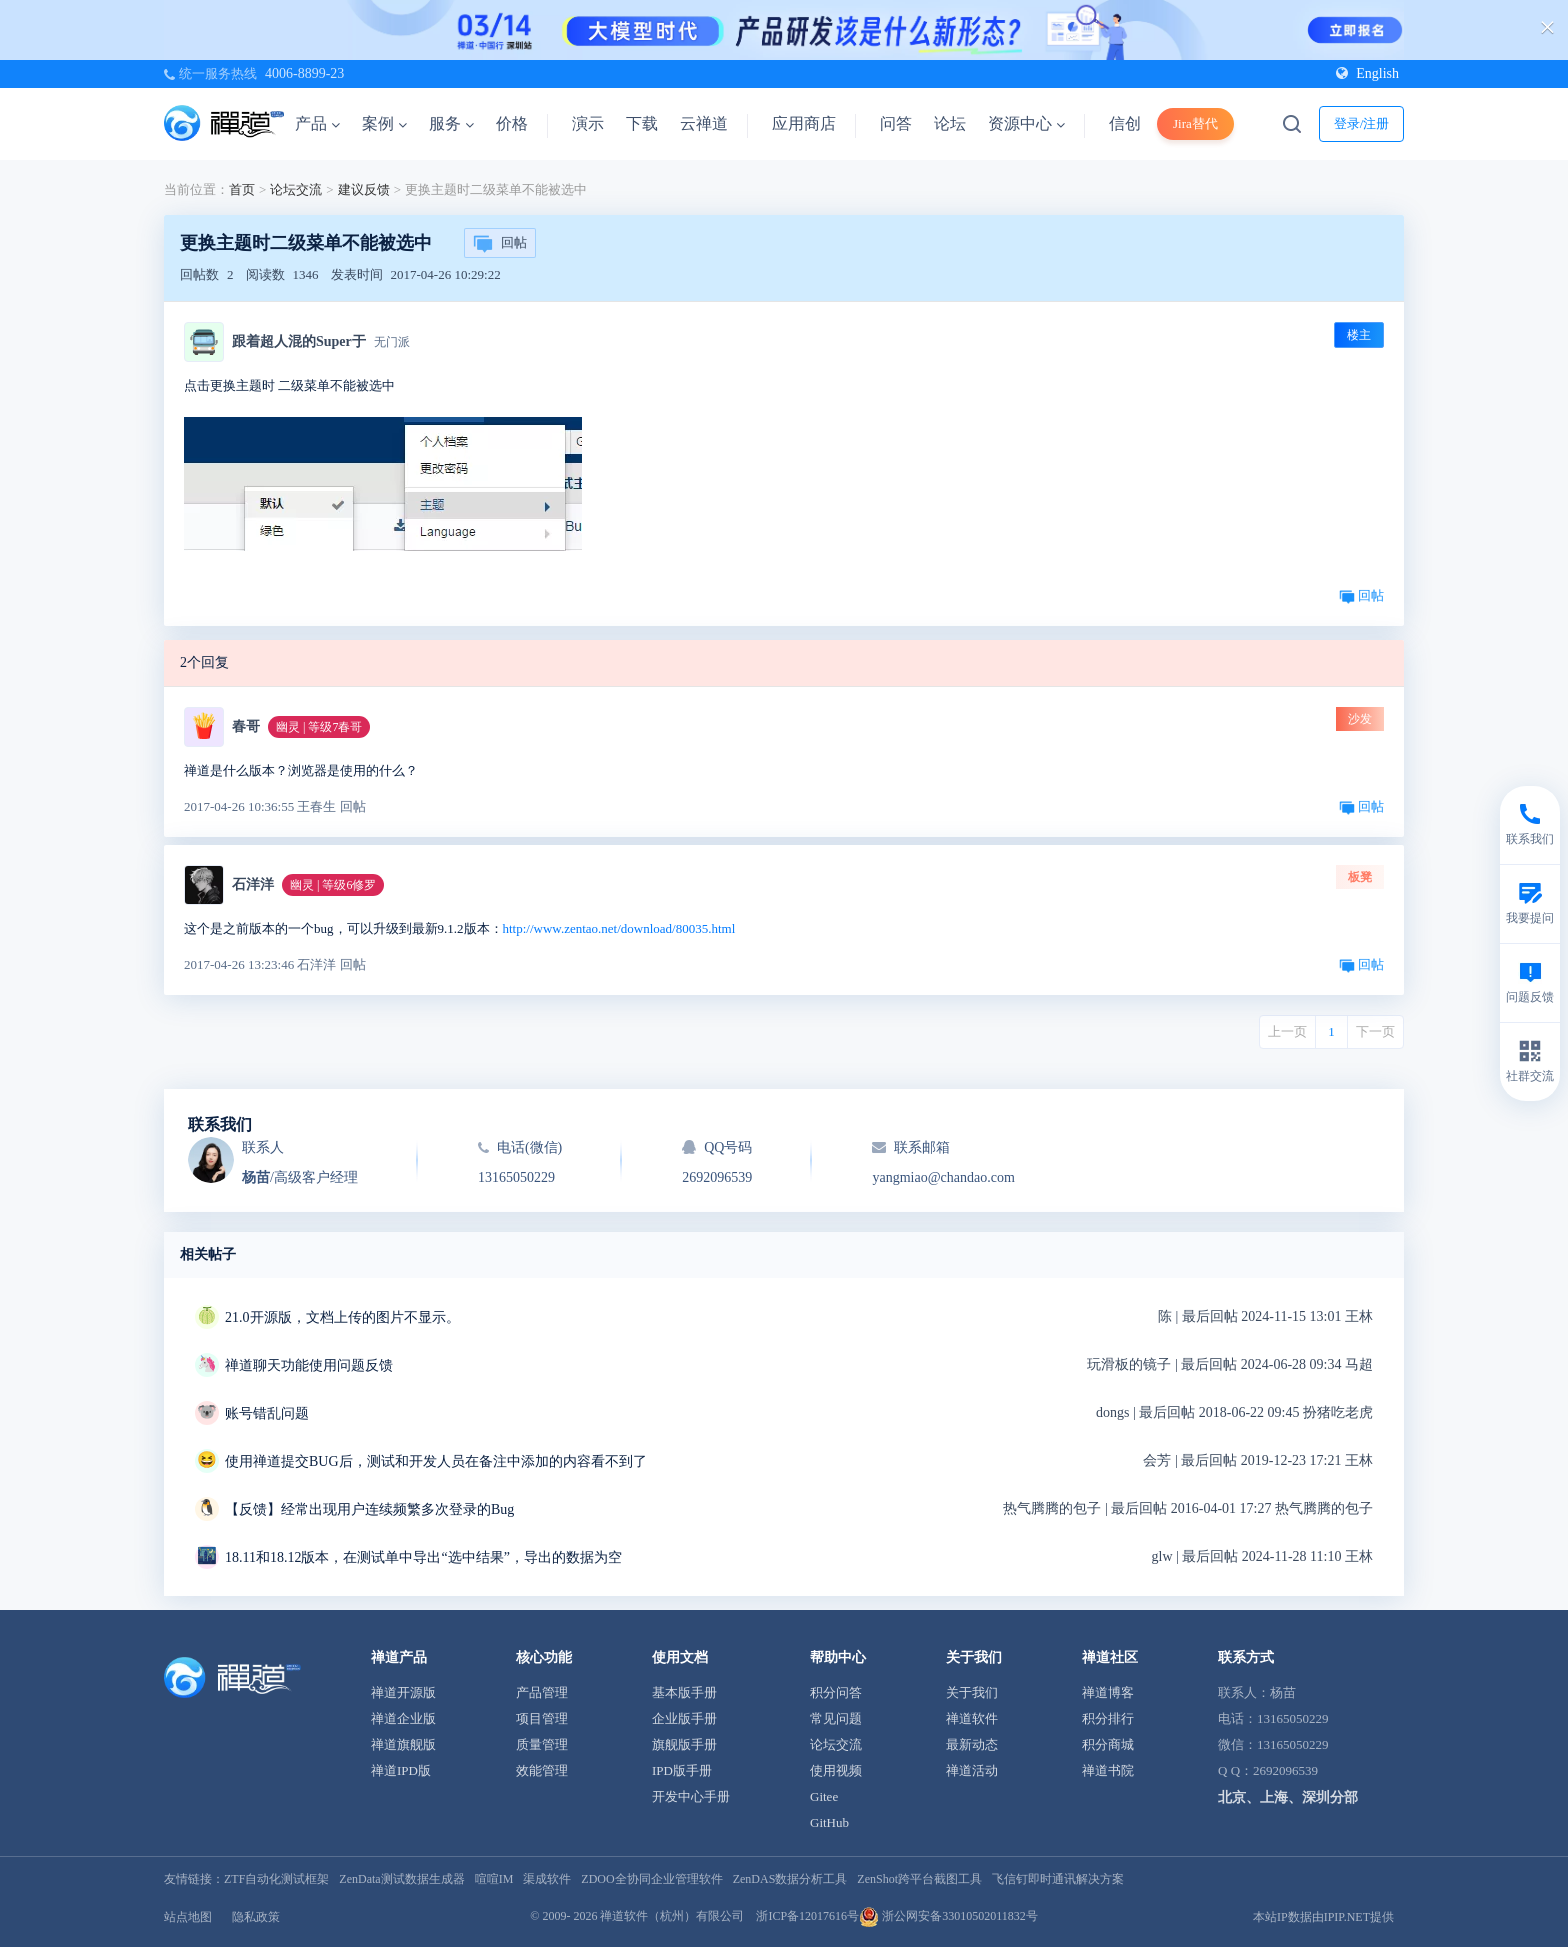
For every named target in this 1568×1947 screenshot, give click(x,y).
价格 (512, 123)
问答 (896, 123)
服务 (451, 123)
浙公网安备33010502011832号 (948, 1916)
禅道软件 (972, 1718)
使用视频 (836, 1770)
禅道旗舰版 (403, 1744)
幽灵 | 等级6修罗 (333, 885)
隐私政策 (256, 1917)
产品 (317, 123)
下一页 (1375, 1031)
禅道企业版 (403, 1718)
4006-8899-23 (304, 73)
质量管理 (542, 1744)
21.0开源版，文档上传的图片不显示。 (342, 1317)
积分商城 (1108, 1744)
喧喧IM (494, 1879)
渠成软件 (547, 1879)
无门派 (392, 342)
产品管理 (542, 1692)
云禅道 (704, 123)
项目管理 (542, 1718)
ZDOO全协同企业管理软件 (651, 1879)
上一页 (1287, 1031)
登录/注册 (1362, 123)
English (1367, 73)
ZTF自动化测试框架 (276, 1879)
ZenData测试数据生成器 (401, 1879)
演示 (588, 123)
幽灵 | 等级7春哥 (319, 727)
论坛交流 (296, 189)
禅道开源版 (403, 1692)
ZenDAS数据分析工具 (790, 1879)
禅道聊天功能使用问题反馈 (309, 1365)
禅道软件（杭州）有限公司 (672, 1916)
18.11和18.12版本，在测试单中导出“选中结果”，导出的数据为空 (423, 1557)
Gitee (824, 1796)
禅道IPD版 (401, 1770)
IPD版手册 (682, 1770)
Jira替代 (1195, 123)
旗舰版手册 (684, 1744)
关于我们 (972, 1692)
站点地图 (188, 1917)
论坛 (950, 123)
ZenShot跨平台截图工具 (919, 1879)
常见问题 (836, 1718)
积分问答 (836, 1692)
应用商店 (804, 123)
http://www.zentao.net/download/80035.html (619, 928)
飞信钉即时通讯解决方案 (1058, 1879)
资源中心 (1026, 123)
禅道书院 (1108, 1770)
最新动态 (972, 1744)
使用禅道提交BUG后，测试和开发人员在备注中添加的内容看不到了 (436, 1461)
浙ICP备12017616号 (807, 1916)
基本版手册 (684, 1692)
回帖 (500, 244)
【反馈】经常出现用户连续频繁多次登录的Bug (369, 1509)
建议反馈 (364, 189)
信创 (1125, 123)
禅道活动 (972, 1770)
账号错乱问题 (267, 1413)
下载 (642, 123)
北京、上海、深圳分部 (1288, 1797)
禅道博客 (1108, 1692)
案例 (384, 123)
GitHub (829, 1822)
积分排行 (1108, 1718)
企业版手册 (684, 1718)
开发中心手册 (691, 1796)
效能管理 (542, 1770)
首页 (242, 189)
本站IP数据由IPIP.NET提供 (1323, 1917)
